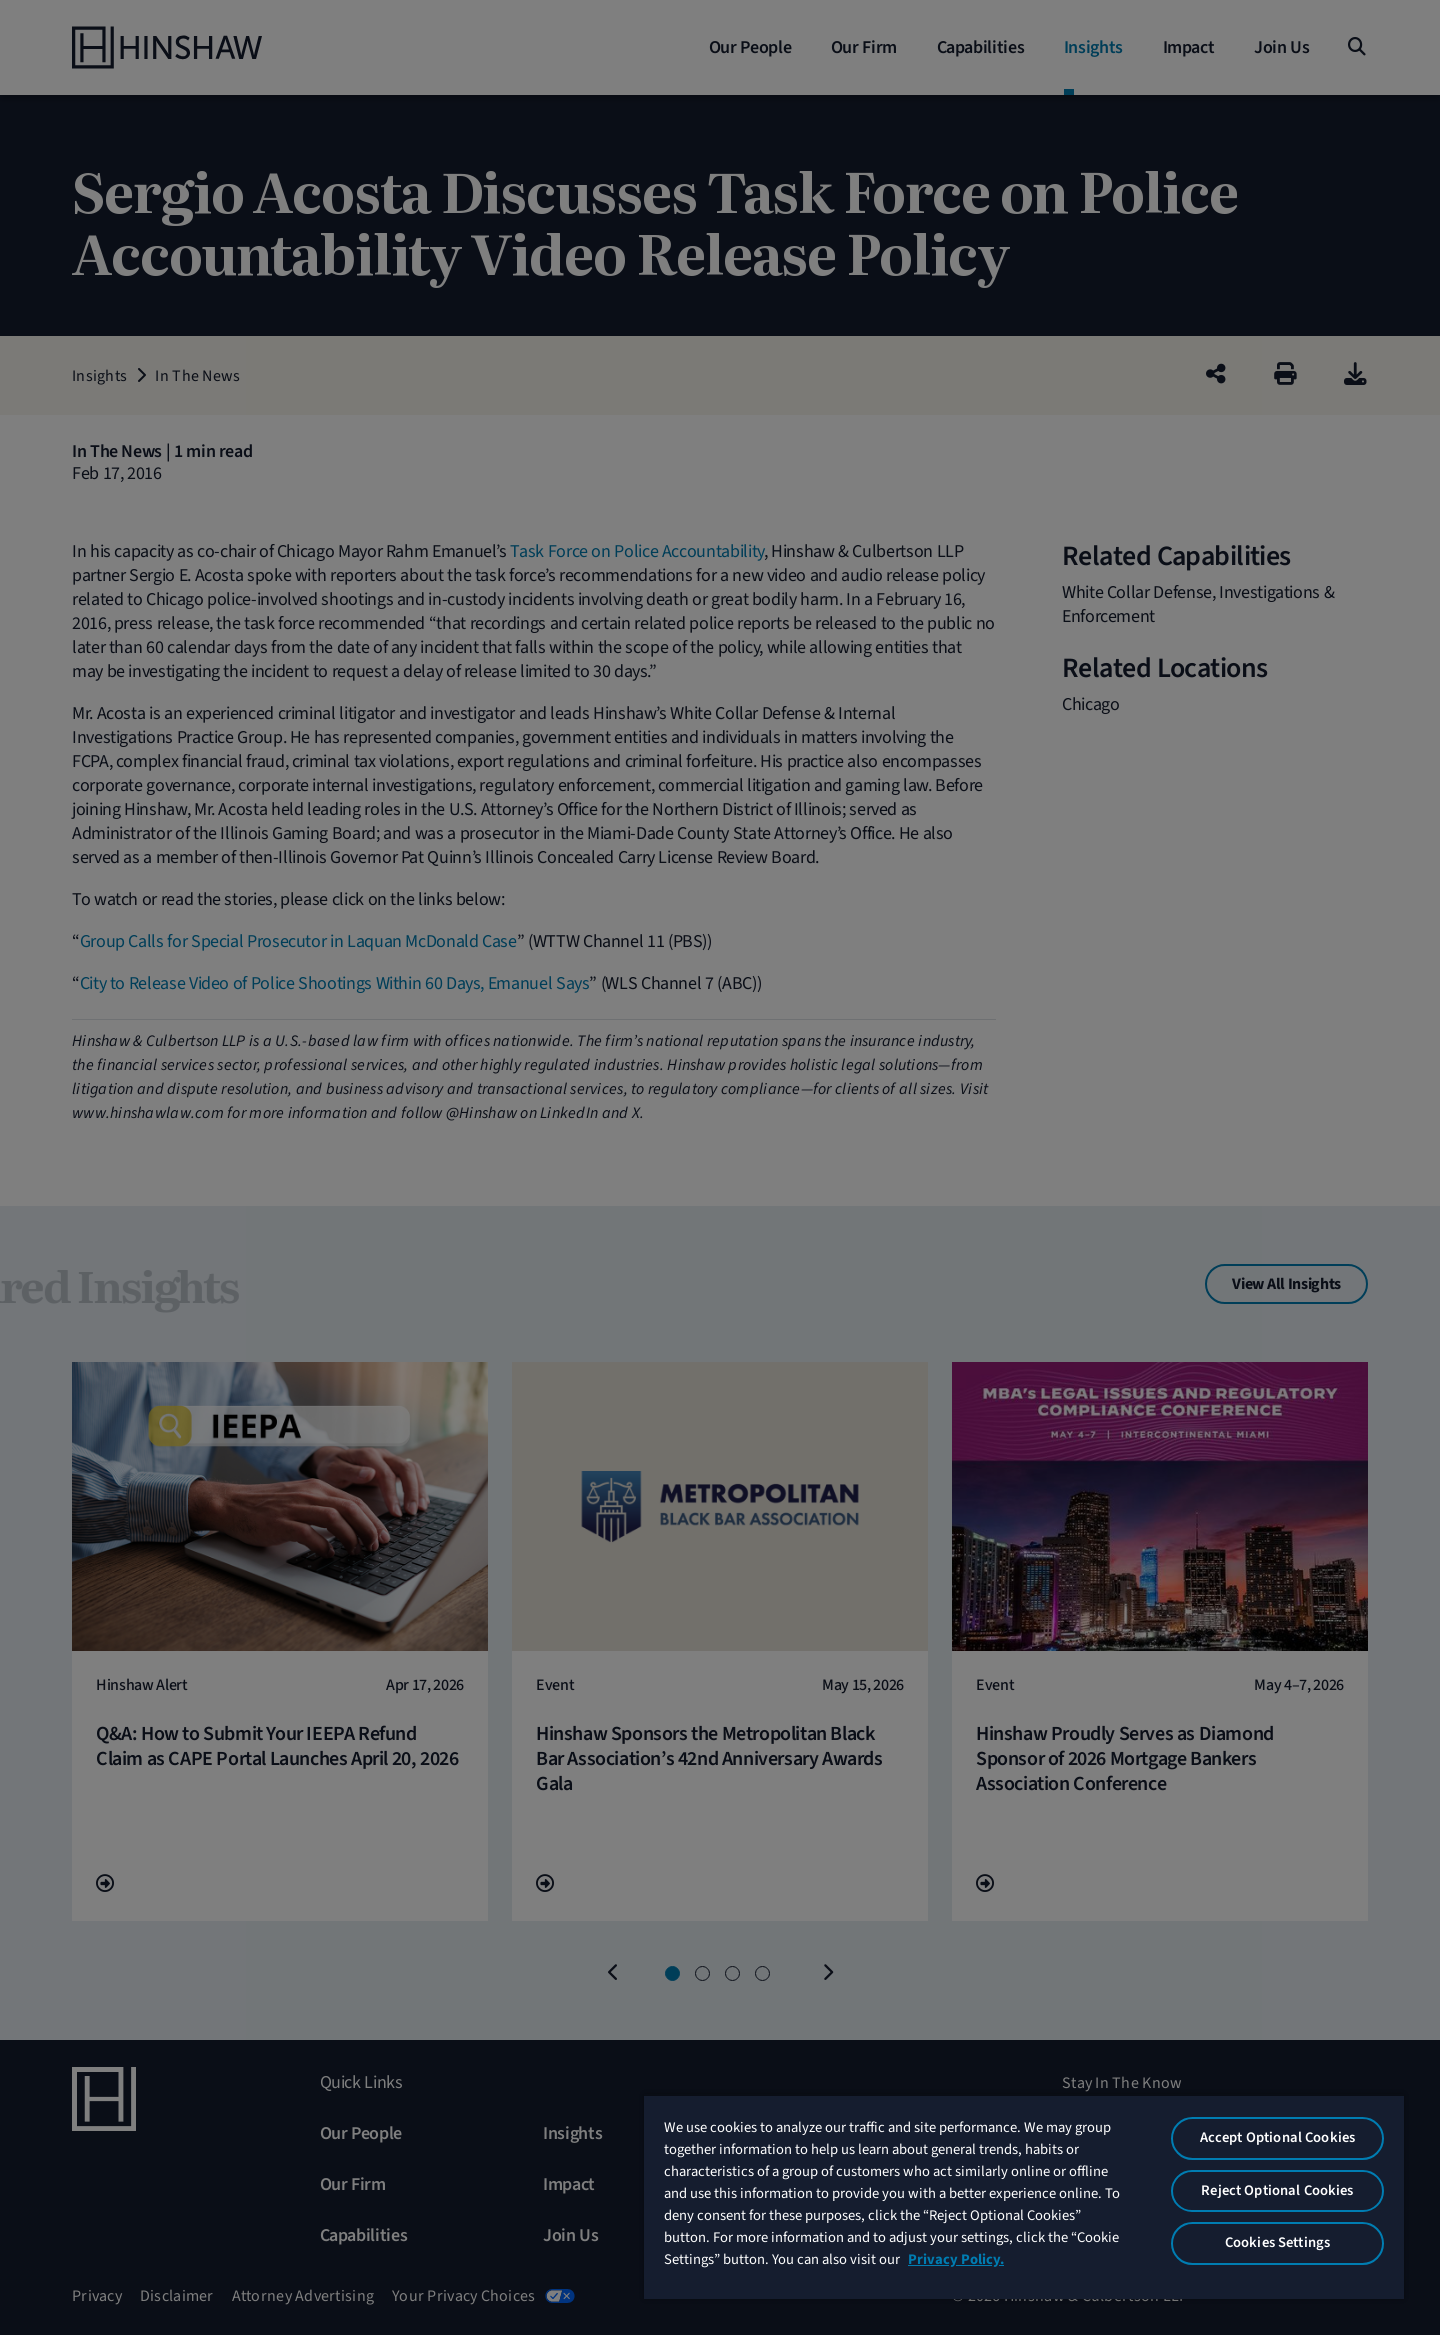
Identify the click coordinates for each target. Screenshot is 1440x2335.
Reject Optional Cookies (1277, 2190)
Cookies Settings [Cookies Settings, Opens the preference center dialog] (1277, 2242)
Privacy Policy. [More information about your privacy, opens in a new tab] (956, 2259)
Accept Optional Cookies (1277, 2137)
